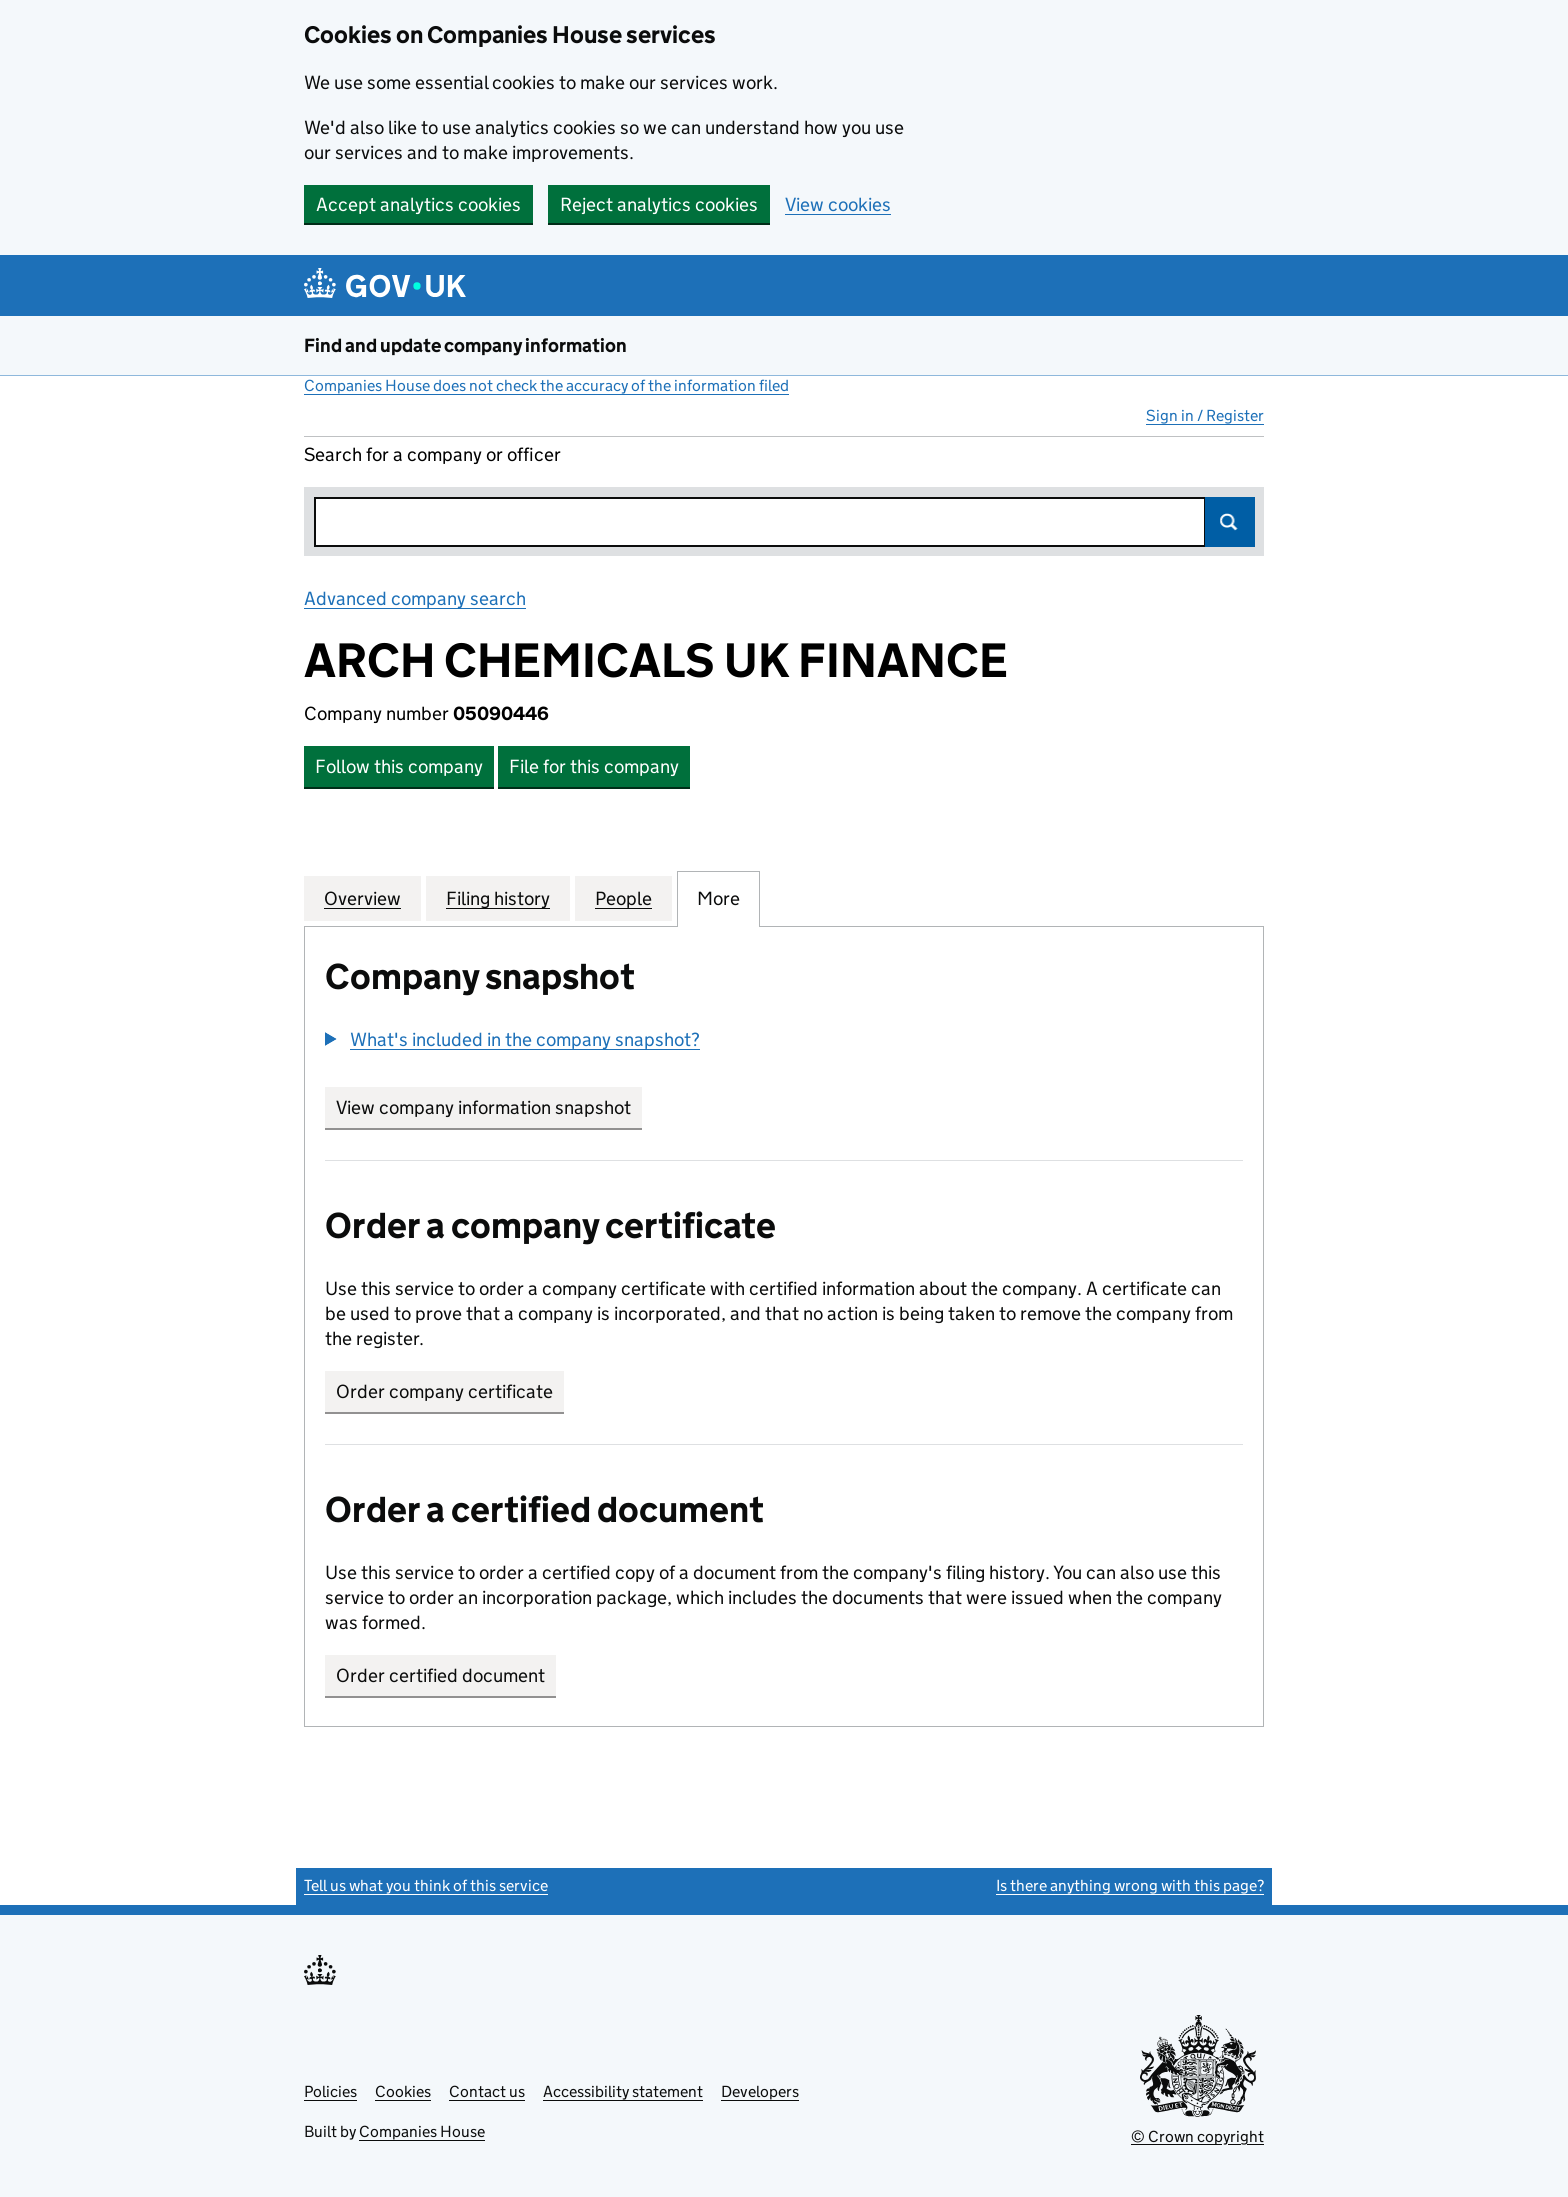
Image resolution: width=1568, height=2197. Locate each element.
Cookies (403, 2091)
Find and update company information (465, 345)
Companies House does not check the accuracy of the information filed (546, 385)
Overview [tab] (362, 898)
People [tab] (623, 898)
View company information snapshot (489, 1107)
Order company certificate (444, 1391)
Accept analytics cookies (418, 204)
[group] (784, 1042)
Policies (330, 2091)
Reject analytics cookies (659, 204)
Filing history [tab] (498, 898)
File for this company (594, 766)
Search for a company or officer (432, 454)
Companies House (422, 2131)
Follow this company (399, 766)
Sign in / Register (1205, 415)
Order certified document (440, 1675)
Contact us (487, 2091)
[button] (512, 1039)
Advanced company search (415, 598)
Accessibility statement (623, 2091)
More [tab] (718, 898)
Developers (760, 2091)
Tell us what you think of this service (426, 1885)
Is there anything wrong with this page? (1130, 1885)
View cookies (838, 204)
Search (1230, 522)
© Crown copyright (1197, 2136)
